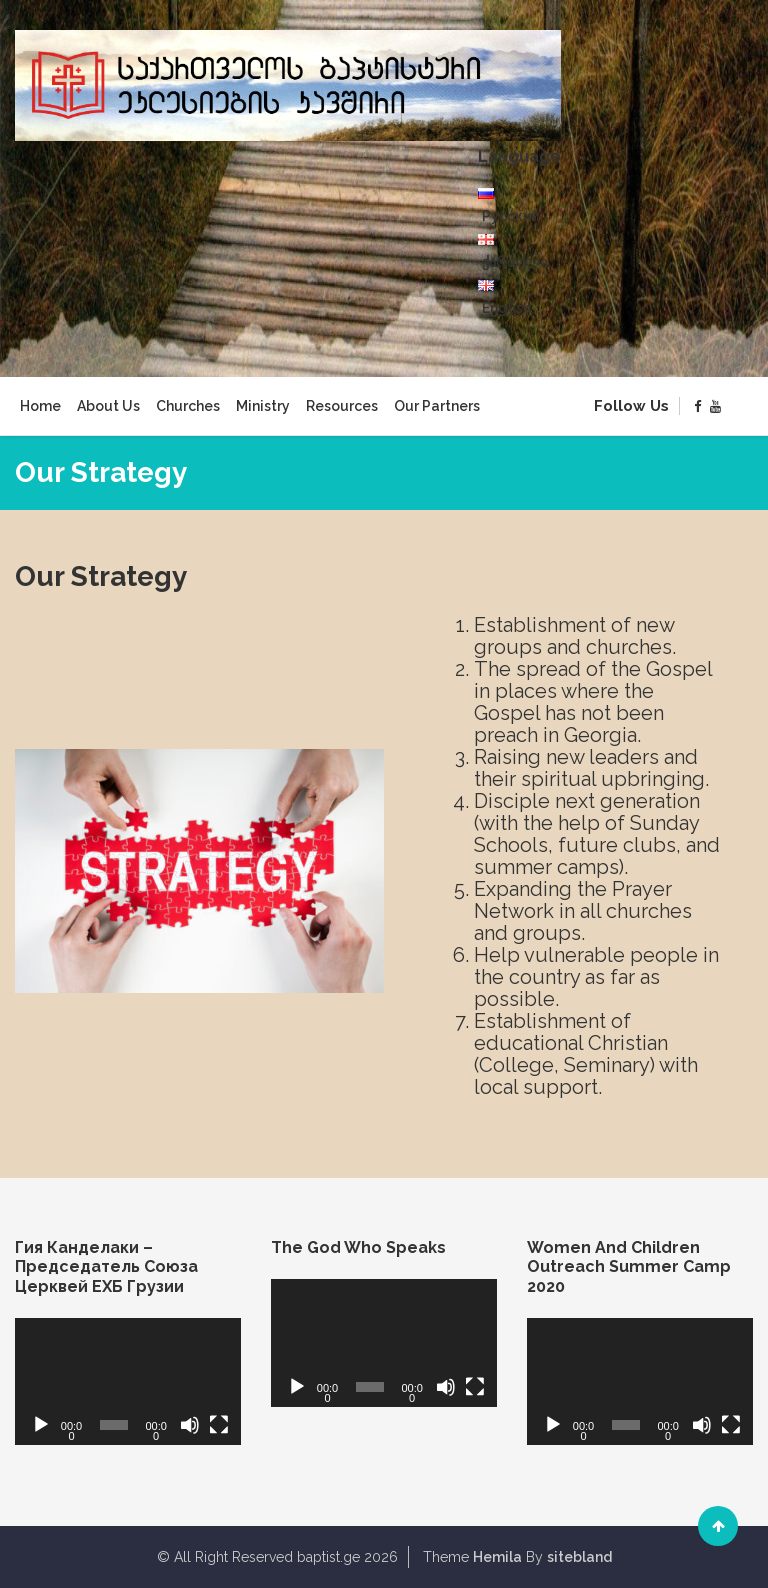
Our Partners (437, 406)
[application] (128, 1381)
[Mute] (190, 1425)
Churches (188, 406)
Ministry (263, 406)
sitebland (579, 1557)
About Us (108, 406)
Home (40, 406)
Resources (342, 406)
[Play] (41, 1425)
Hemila (497, 1557)
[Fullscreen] (219, 1425)
